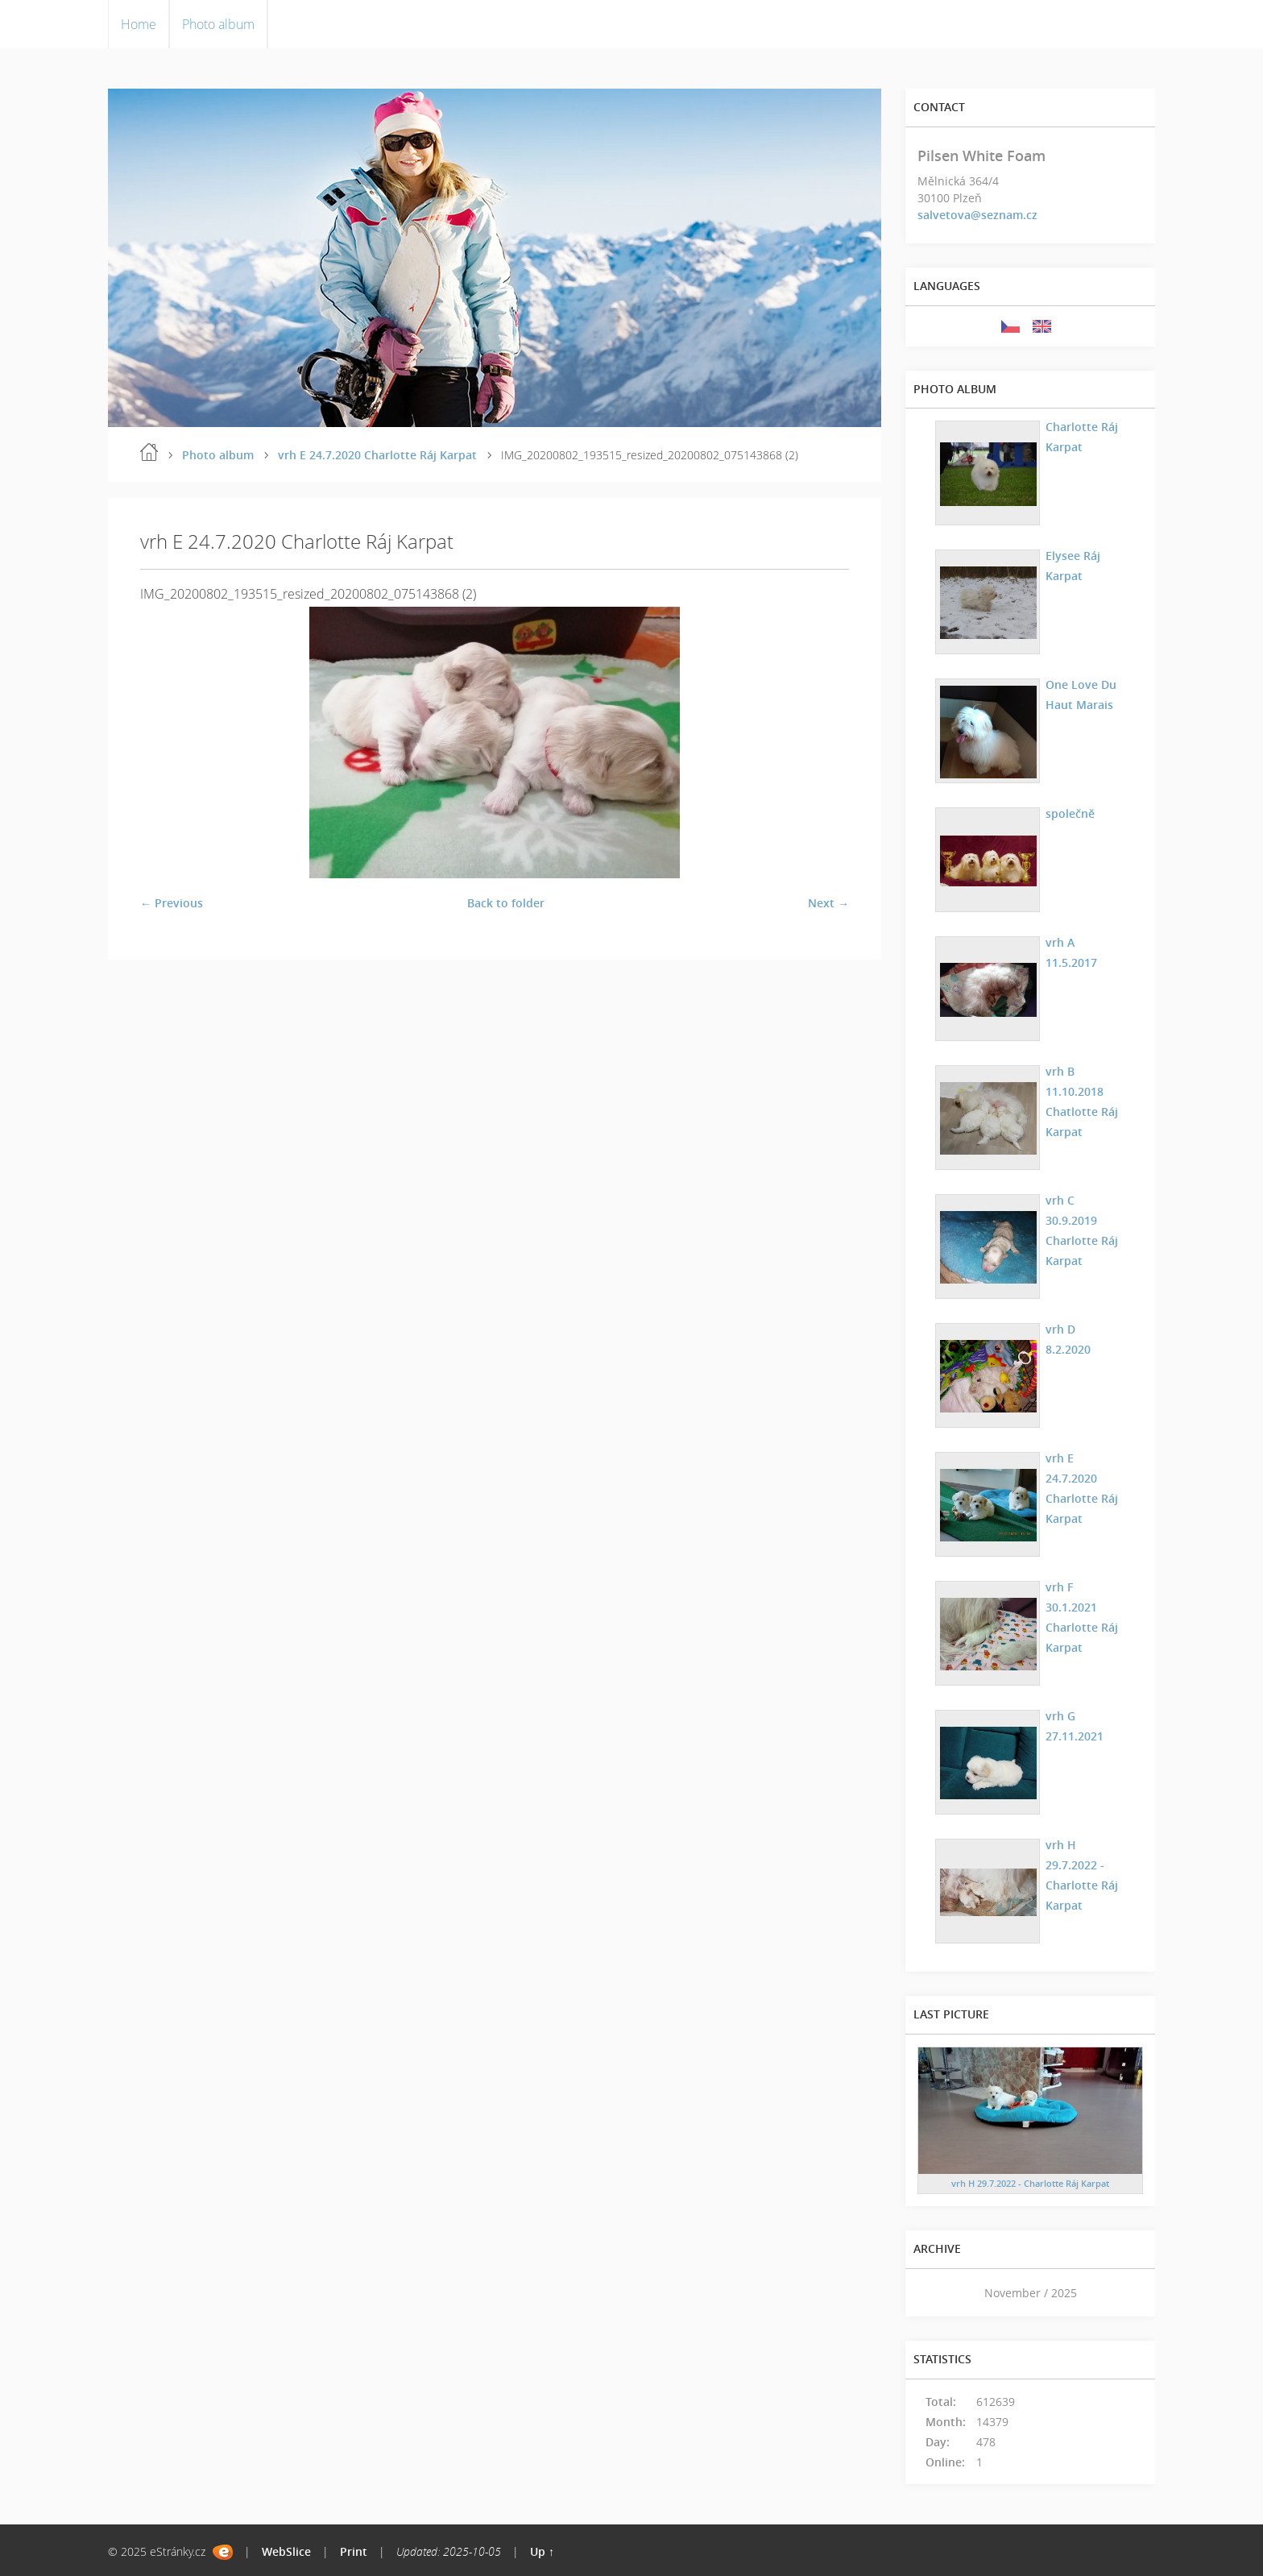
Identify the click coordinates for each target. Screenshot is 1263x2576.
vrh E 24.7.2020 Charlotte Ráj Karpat (377, 455)
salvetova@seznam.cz (977, 214)
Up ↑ (542, 2551)
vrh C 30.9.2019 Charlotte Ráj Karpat (1082, 1230)
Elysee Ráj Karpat (1073, 565)
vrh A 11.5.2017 (1071, 952)
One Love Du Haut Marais (1081, 694)
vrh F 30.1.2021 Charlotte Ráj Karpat (1082, 1617)
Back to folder (506, 903)
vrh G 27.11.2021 (1075, 1726)
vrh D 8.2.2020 (1068, 1339)
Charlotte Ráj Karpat (1082, 436)
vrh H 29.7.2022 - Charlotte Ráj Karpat (1082, 1875)
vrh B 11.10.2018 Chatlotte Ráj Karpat (1082, 1101)
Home (138, 24)
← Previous (171, 903)
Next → (828, 903)
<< (935, 2292)
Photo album (218, 24)
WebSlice (286, 2551)
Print (353, 2551)
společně (1070, 813)
